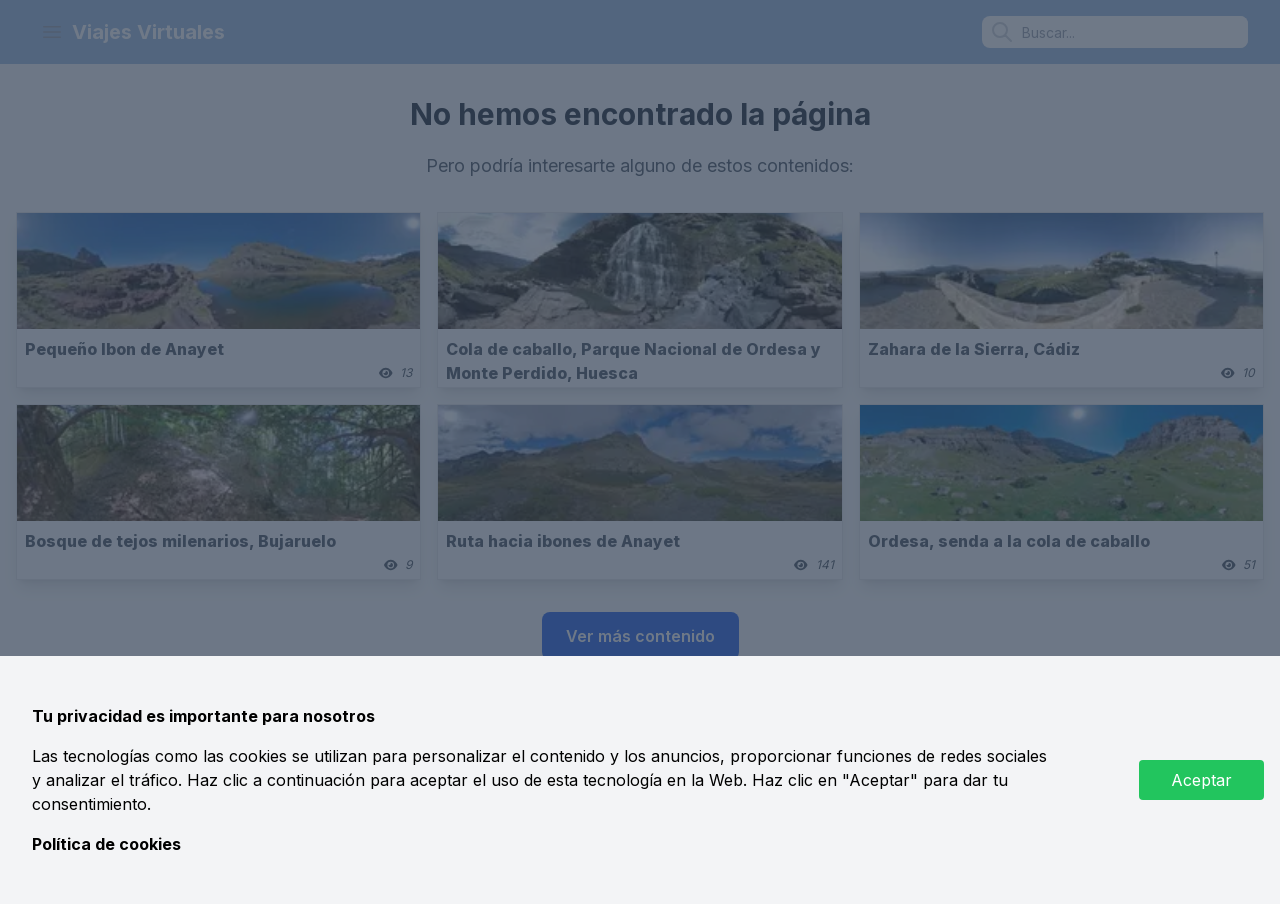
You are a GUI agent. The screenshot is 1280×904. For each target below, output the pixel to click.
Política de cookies (106, 844)
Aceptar (1201, 780)
